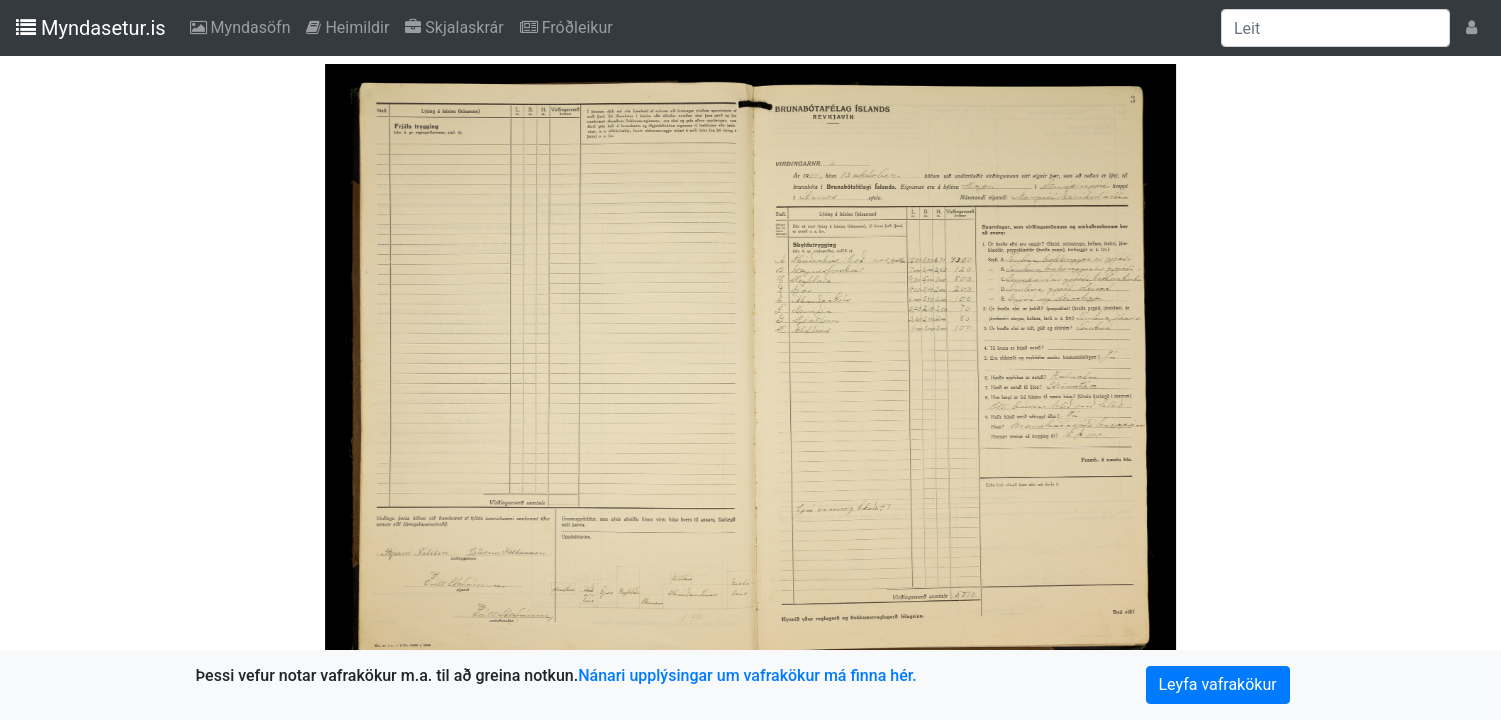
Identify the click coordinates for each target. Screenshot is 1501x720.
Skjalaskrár (458, 26)
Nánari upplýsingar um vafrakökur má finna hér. (747, 675)
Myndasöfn (244, 26)
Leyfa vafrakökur (1218, 684)
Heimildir (351, 26)
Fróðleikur (570, 26)
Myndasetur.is (91, 28)
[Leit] (1335, 28)
